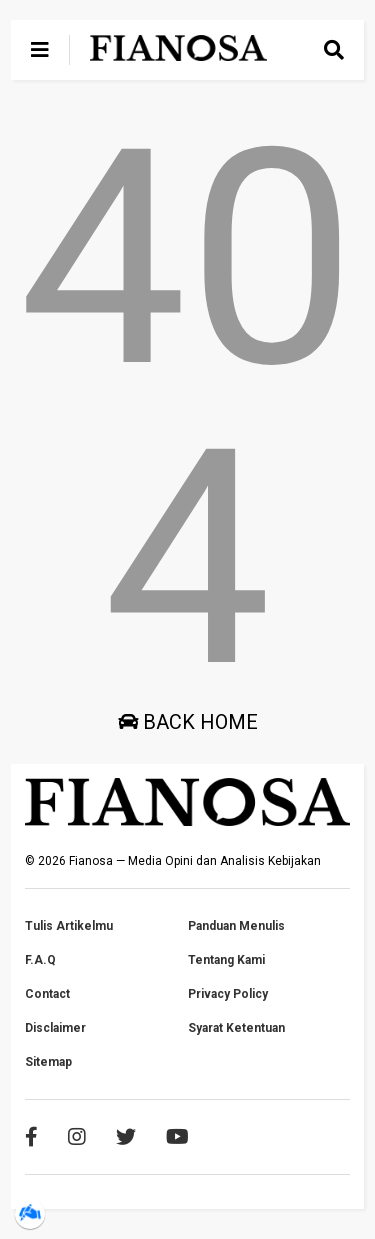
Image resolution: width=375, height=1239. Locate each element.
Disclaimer (55, 1028)
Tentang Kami (226, 960)
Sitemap (48, 1062)
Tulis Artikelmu (69, 926)
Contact (47, 994)
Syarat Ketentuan (236, 1028)
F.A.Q (40, 960)
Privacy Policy (228, 994)
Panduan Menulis (236, 926)
